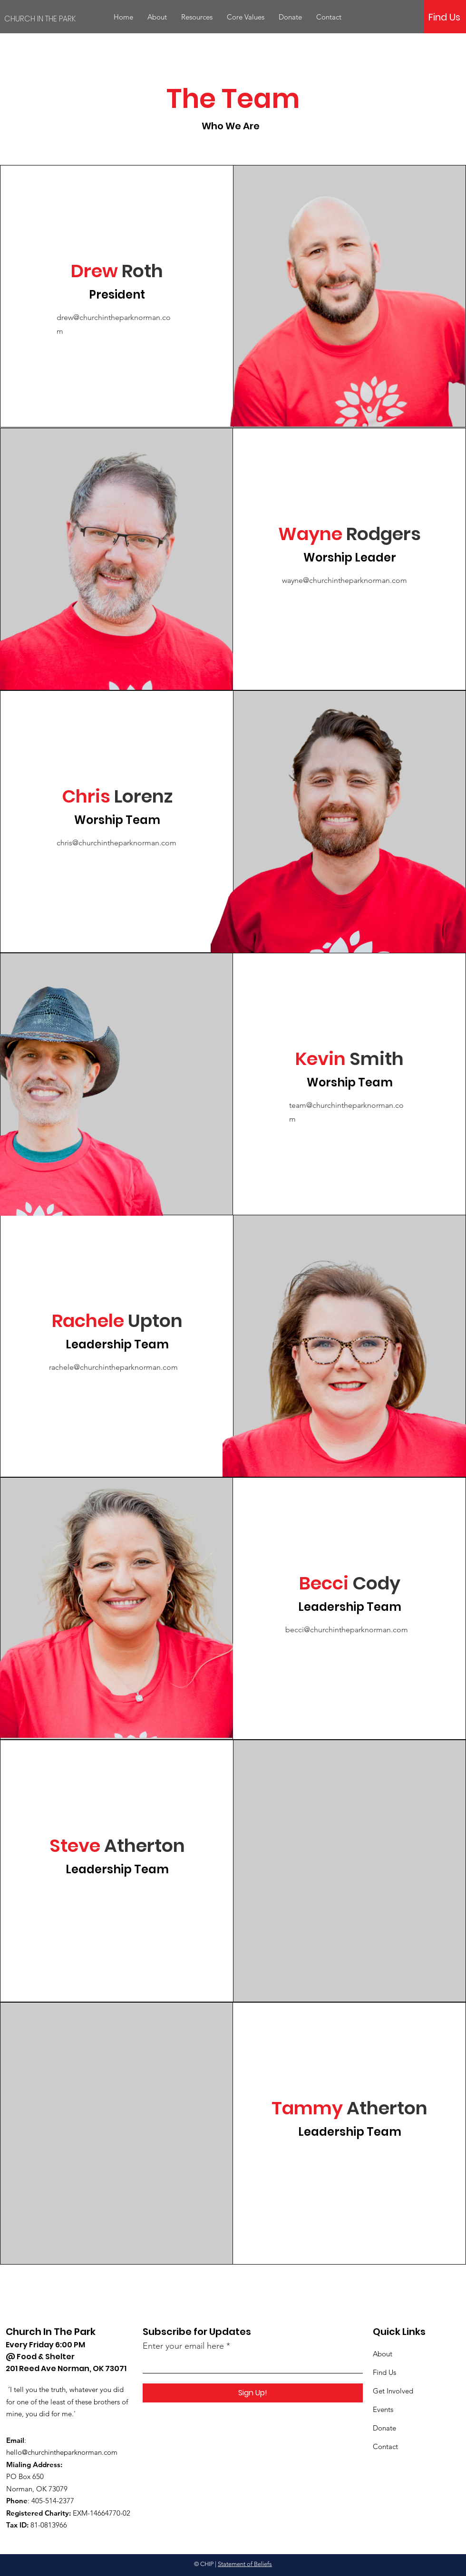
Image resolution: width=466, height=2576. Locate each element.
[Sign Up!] (253, 2392)
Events (383, 2409)
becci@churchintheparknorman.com (346, 1629)
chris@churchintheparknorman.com (116, 842)
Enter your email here (183, 2346)
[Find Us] (444, 17)
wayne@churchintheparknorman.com (344, 580)
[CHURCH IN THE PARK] (56, 19)
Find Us (384, 2372)
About (382, 2353)
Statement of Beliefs (245, 2563)
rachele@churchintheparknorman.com (113, 1367)
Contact (385, 2446)
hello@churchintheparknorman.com (61, 2452)
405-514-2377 (52, 2500)
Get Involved (393, 2390)
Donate (384, 2427)
